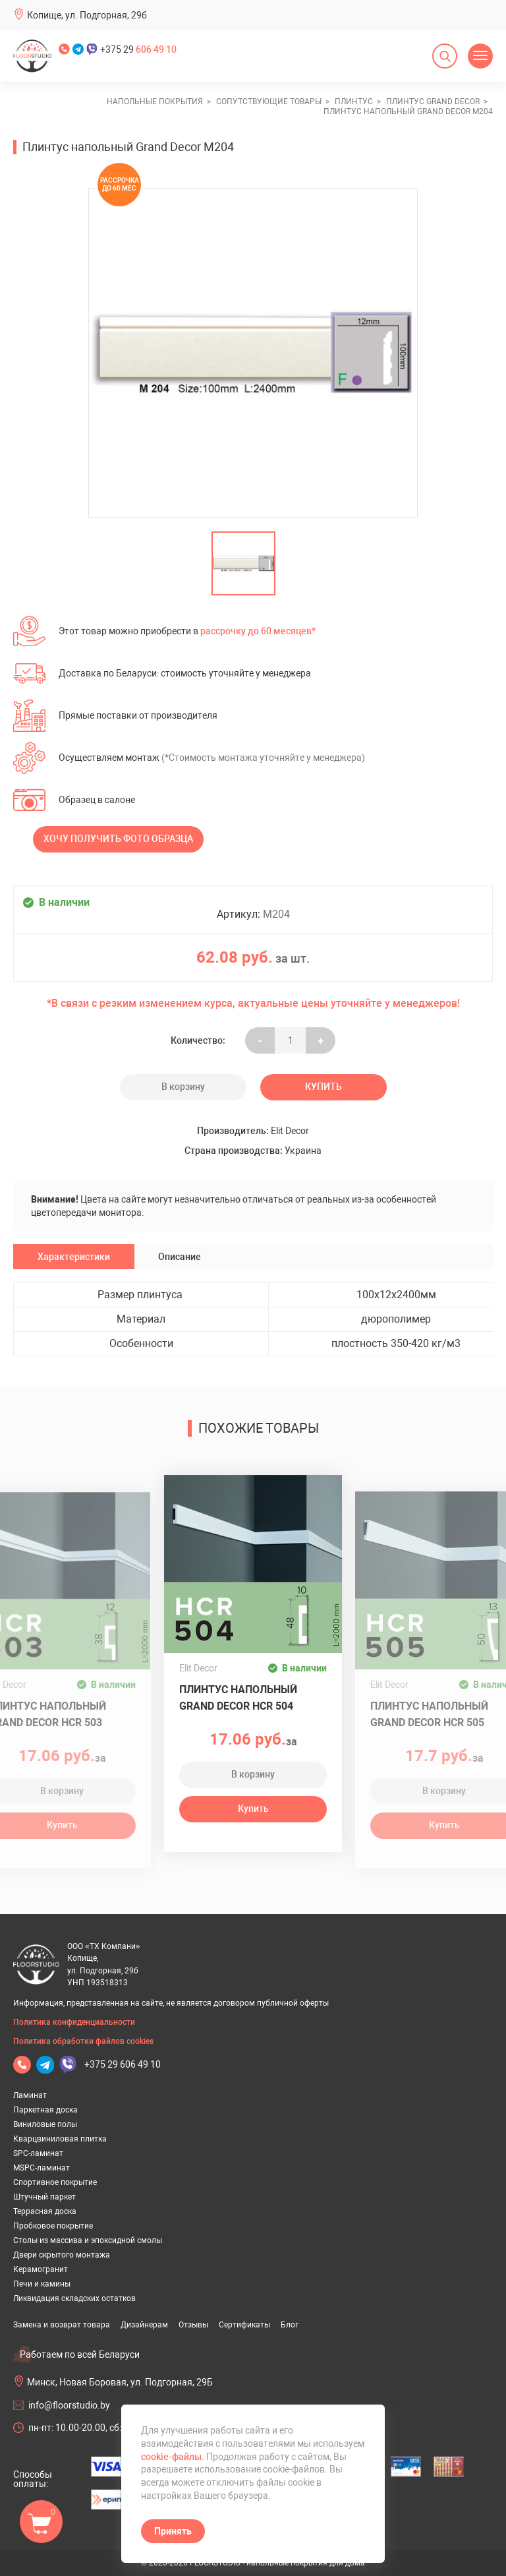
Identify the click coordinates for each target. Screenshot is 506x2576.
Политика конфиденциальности (74, 2022)
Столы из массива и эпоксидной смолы (87, 2240)
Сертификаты (244, 2324)
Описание (179, 1256)
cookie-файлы (171, 2456)
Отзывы (193, 2324)
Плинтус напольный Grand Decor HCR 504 (238, 1697)
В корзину (183, 1086)
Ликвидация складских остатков (74, 2298)
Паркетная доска (45, 2109)
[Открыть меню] (480, 56)
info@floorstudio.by (69, 2405)
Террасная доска (44, 2211)
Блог (289, 2324)
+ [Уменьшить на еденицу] (320, 1040)
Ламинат (30, 2095)
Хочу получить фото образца (118, 838)
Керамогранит (40, 2269)
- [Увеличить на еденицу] (260, 1040)
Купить (323, 1086)
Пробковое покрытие (53, 2226)
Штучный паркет (44, 2197)
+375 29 (138, 49)
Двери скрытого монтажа (61, 2255)
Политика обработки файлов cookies (83, 2041)
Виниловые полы (45, 2124)
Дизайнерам (144, 2324)
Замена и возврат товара (61, 2324)
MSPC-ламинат (41, 2167)
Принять (173, 2531)
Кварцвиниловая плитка (60, 2138)
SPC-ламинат (38, 2153)
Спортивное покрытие (55, 2182)
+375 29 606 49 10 (122, 2064)
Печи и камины (41, 2284)
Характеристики (74, 1256)
